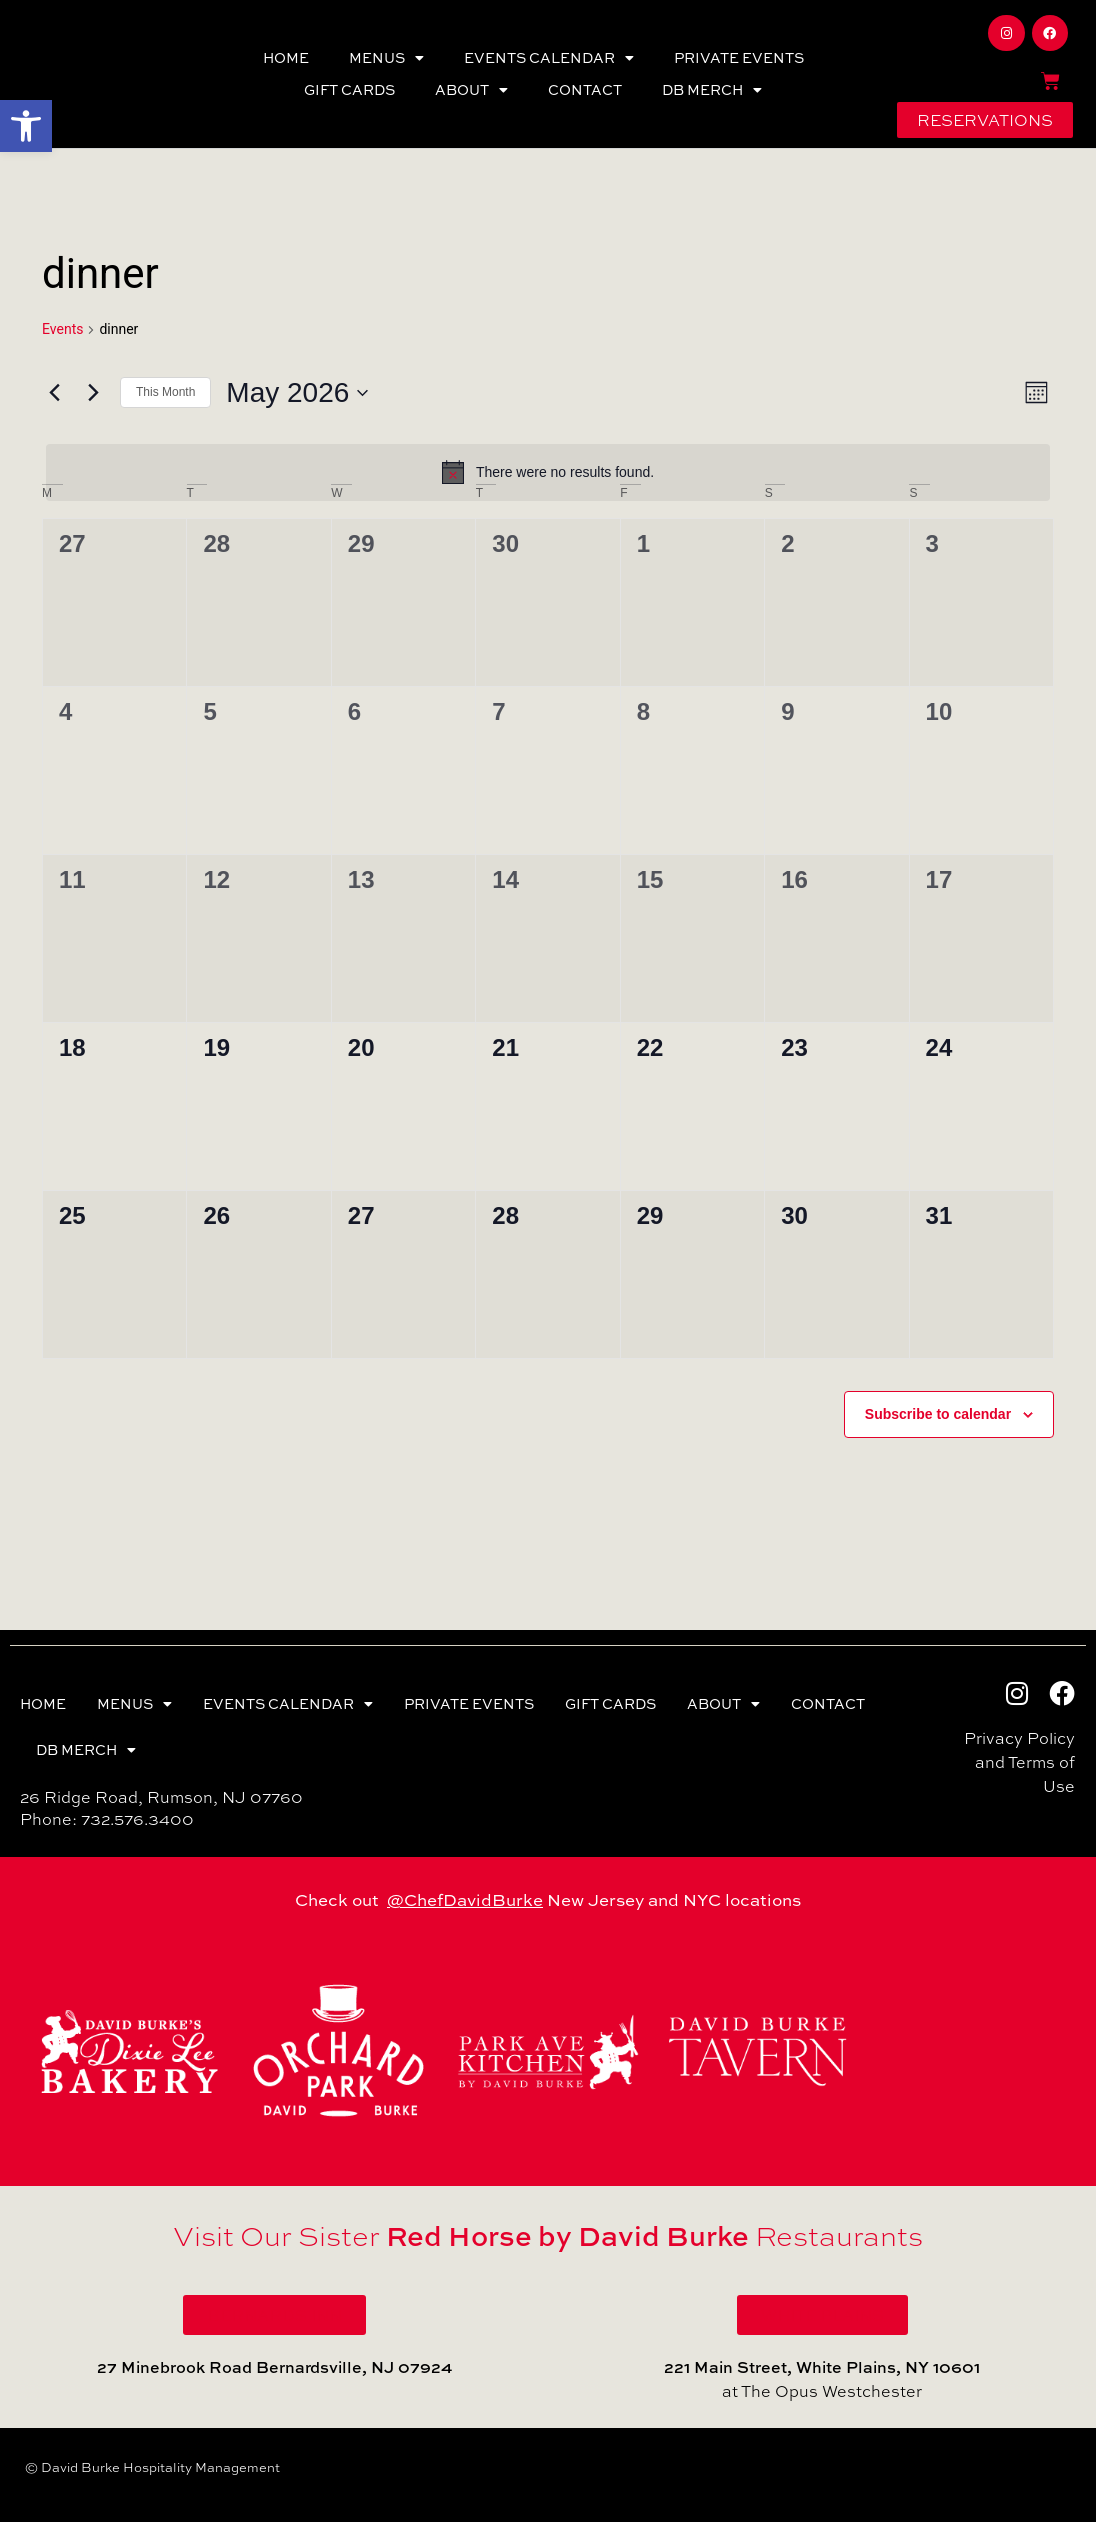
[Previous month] (54, 393)
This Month (165, 392)
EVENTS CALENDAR (549, 58)
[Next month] (93, 393)
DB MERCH (712, 90)
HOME (286, 57)
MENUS (386, 58)
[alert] (548, 472)
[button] (26, 126)
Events (62, 329)
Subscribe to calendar (938, 1414)
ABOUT (471, 90)
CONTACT (585, 89)
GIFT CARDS (349, 89)
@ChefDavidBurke (465, 1899)
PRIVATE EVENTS (739, 57)
